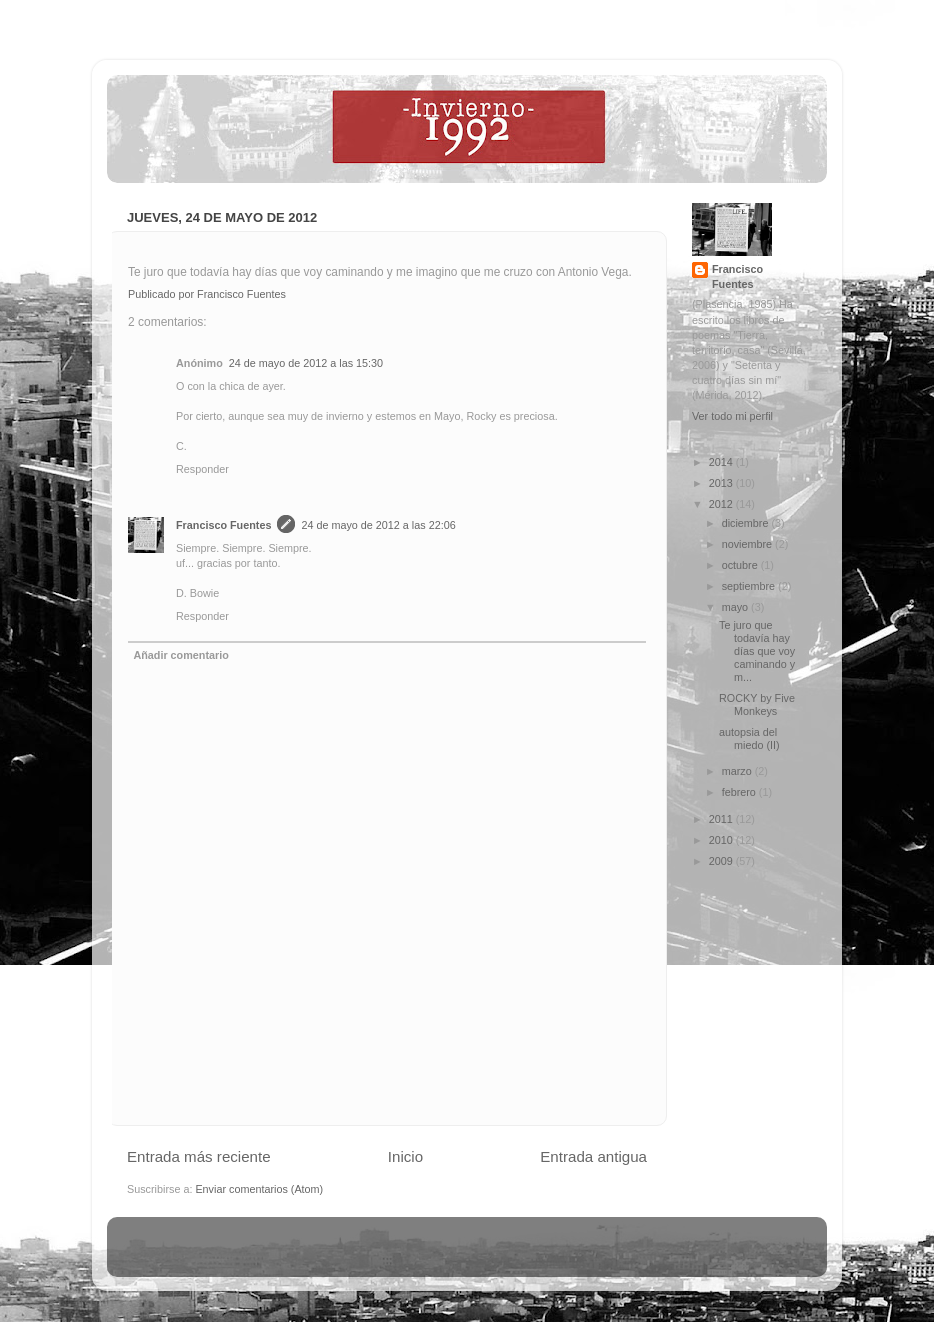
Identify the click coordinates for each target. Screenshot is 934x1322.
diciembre (747, 523)
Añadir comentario (180, 655)
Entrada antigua (593, 1156)
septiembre (750, 586)
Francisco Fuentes (223, 525)
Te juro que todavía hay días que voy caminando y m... (757, 651)
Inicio (405, 1156)
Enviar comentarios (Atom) (259, 1189)
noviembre (748, 544)
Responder (202, 469)
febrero (740, 792)
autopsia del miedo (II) (749, 738)
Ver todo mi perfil (732, 416)
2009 (722, 861)
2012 (722, 504)
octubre (741, 565)
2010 (722, 840)
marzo (738, 771)
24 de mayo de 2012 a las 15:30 (306, 363)
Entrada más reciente (199, 1156)
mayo (736, 607)
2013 (722, 483)
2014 (722, 462)
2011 (722, 819)
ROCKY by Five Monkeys (757, 704)
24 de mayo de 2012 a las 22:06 (378, 525)
